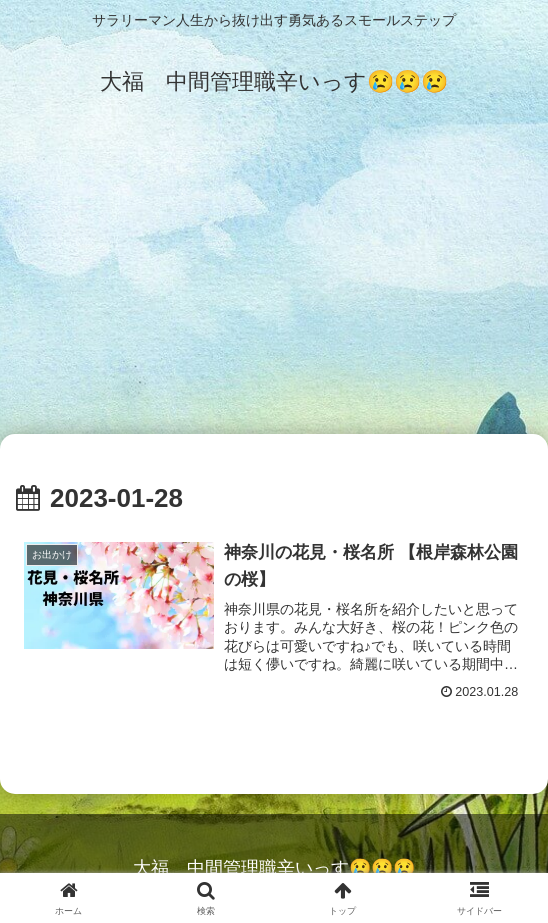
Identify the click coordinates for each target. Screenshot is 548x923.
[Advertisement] (274, 282)
